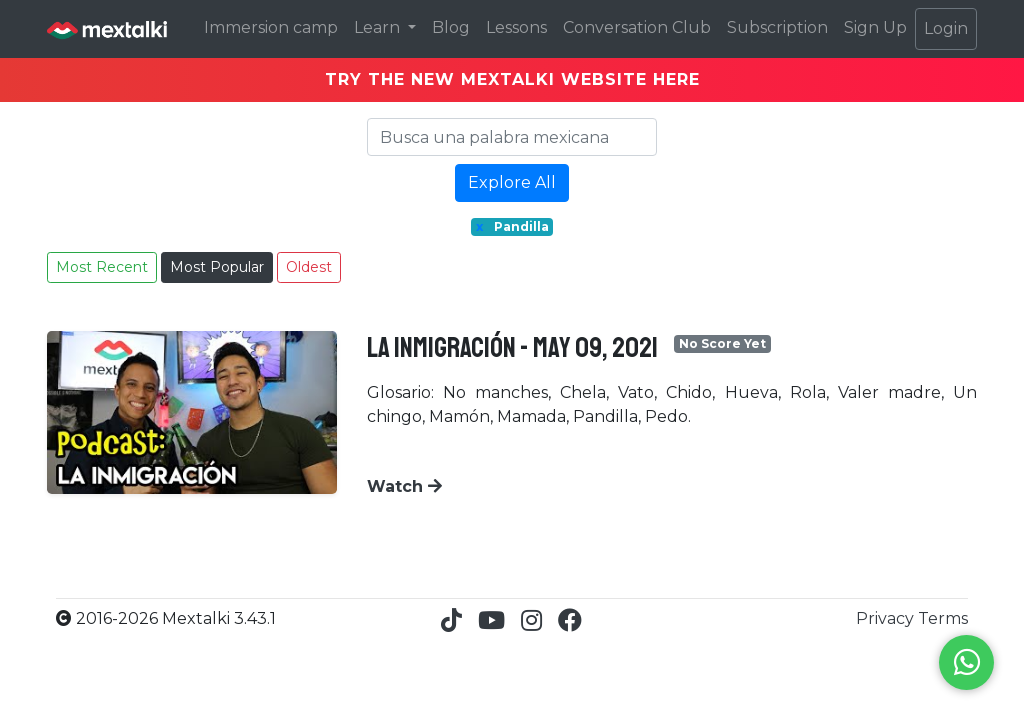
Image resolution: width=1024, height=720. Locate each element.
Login (946, 28)
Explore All (512, 182)
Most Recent (102, 267)
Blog (451, 27)
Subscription (777, 27)
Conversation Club (637, 27)
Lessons (516, 27)
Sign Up (875, 27)
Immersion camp (271, 27)
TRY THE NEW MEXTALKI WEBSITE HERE (512, 79)
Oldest (309, 267)
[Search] (512, 137)
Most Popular (217, 267)
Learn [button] (379, 27)
